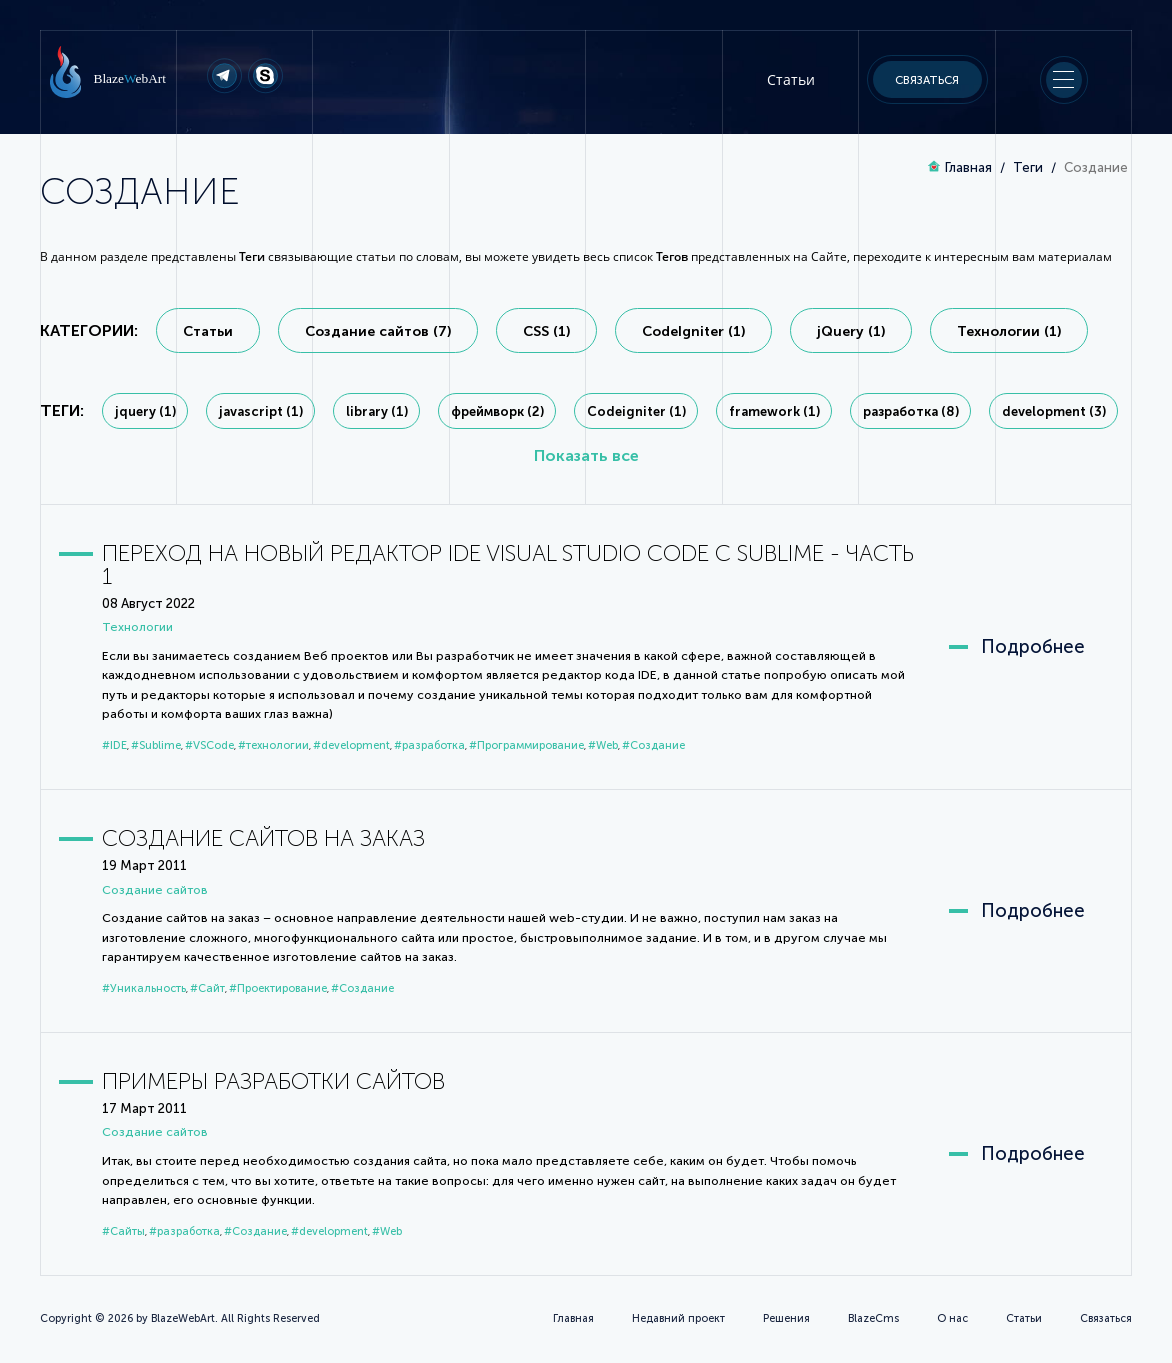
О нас (952, 1318)
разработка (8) (911, 411)
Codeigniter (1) (636, 411)
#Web (603, 745)
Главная (968, 167)
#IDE (114, 745)
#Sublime (156, 745)
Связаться (927, 80)
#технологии (273, 745)
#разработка (429, 745)
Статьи (791, 79)
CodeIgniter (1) (693, 331)
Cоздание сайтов (155, 890)
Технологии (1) (1009, 331)
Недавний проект (678, 1318)
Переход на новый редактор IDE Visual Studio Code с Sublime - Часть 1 (508, 565)
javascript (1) (261, 411)
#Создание (653, 745)
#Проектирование (278, 988)
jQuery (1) (851, 331)
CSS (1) (546, 331)
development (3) (1054, 411)
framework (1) (774, 411)
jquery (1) (145, 411)
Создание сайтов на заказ (263, 838)
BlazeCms (873, 1318)
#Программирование (526, 745)
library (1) (377, 411)
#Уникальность (144, 988)
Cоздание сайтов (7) (378, 331)
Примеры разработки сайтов (273, 1081)
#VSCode (209, 745)
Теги (1028, 167)
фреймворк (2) (497, 411)
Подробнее (1033, 647)
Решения (786, 1318)
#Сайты (123, 1231)
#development (351, 745)
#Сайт (207, 988)
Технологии (137, 627)
